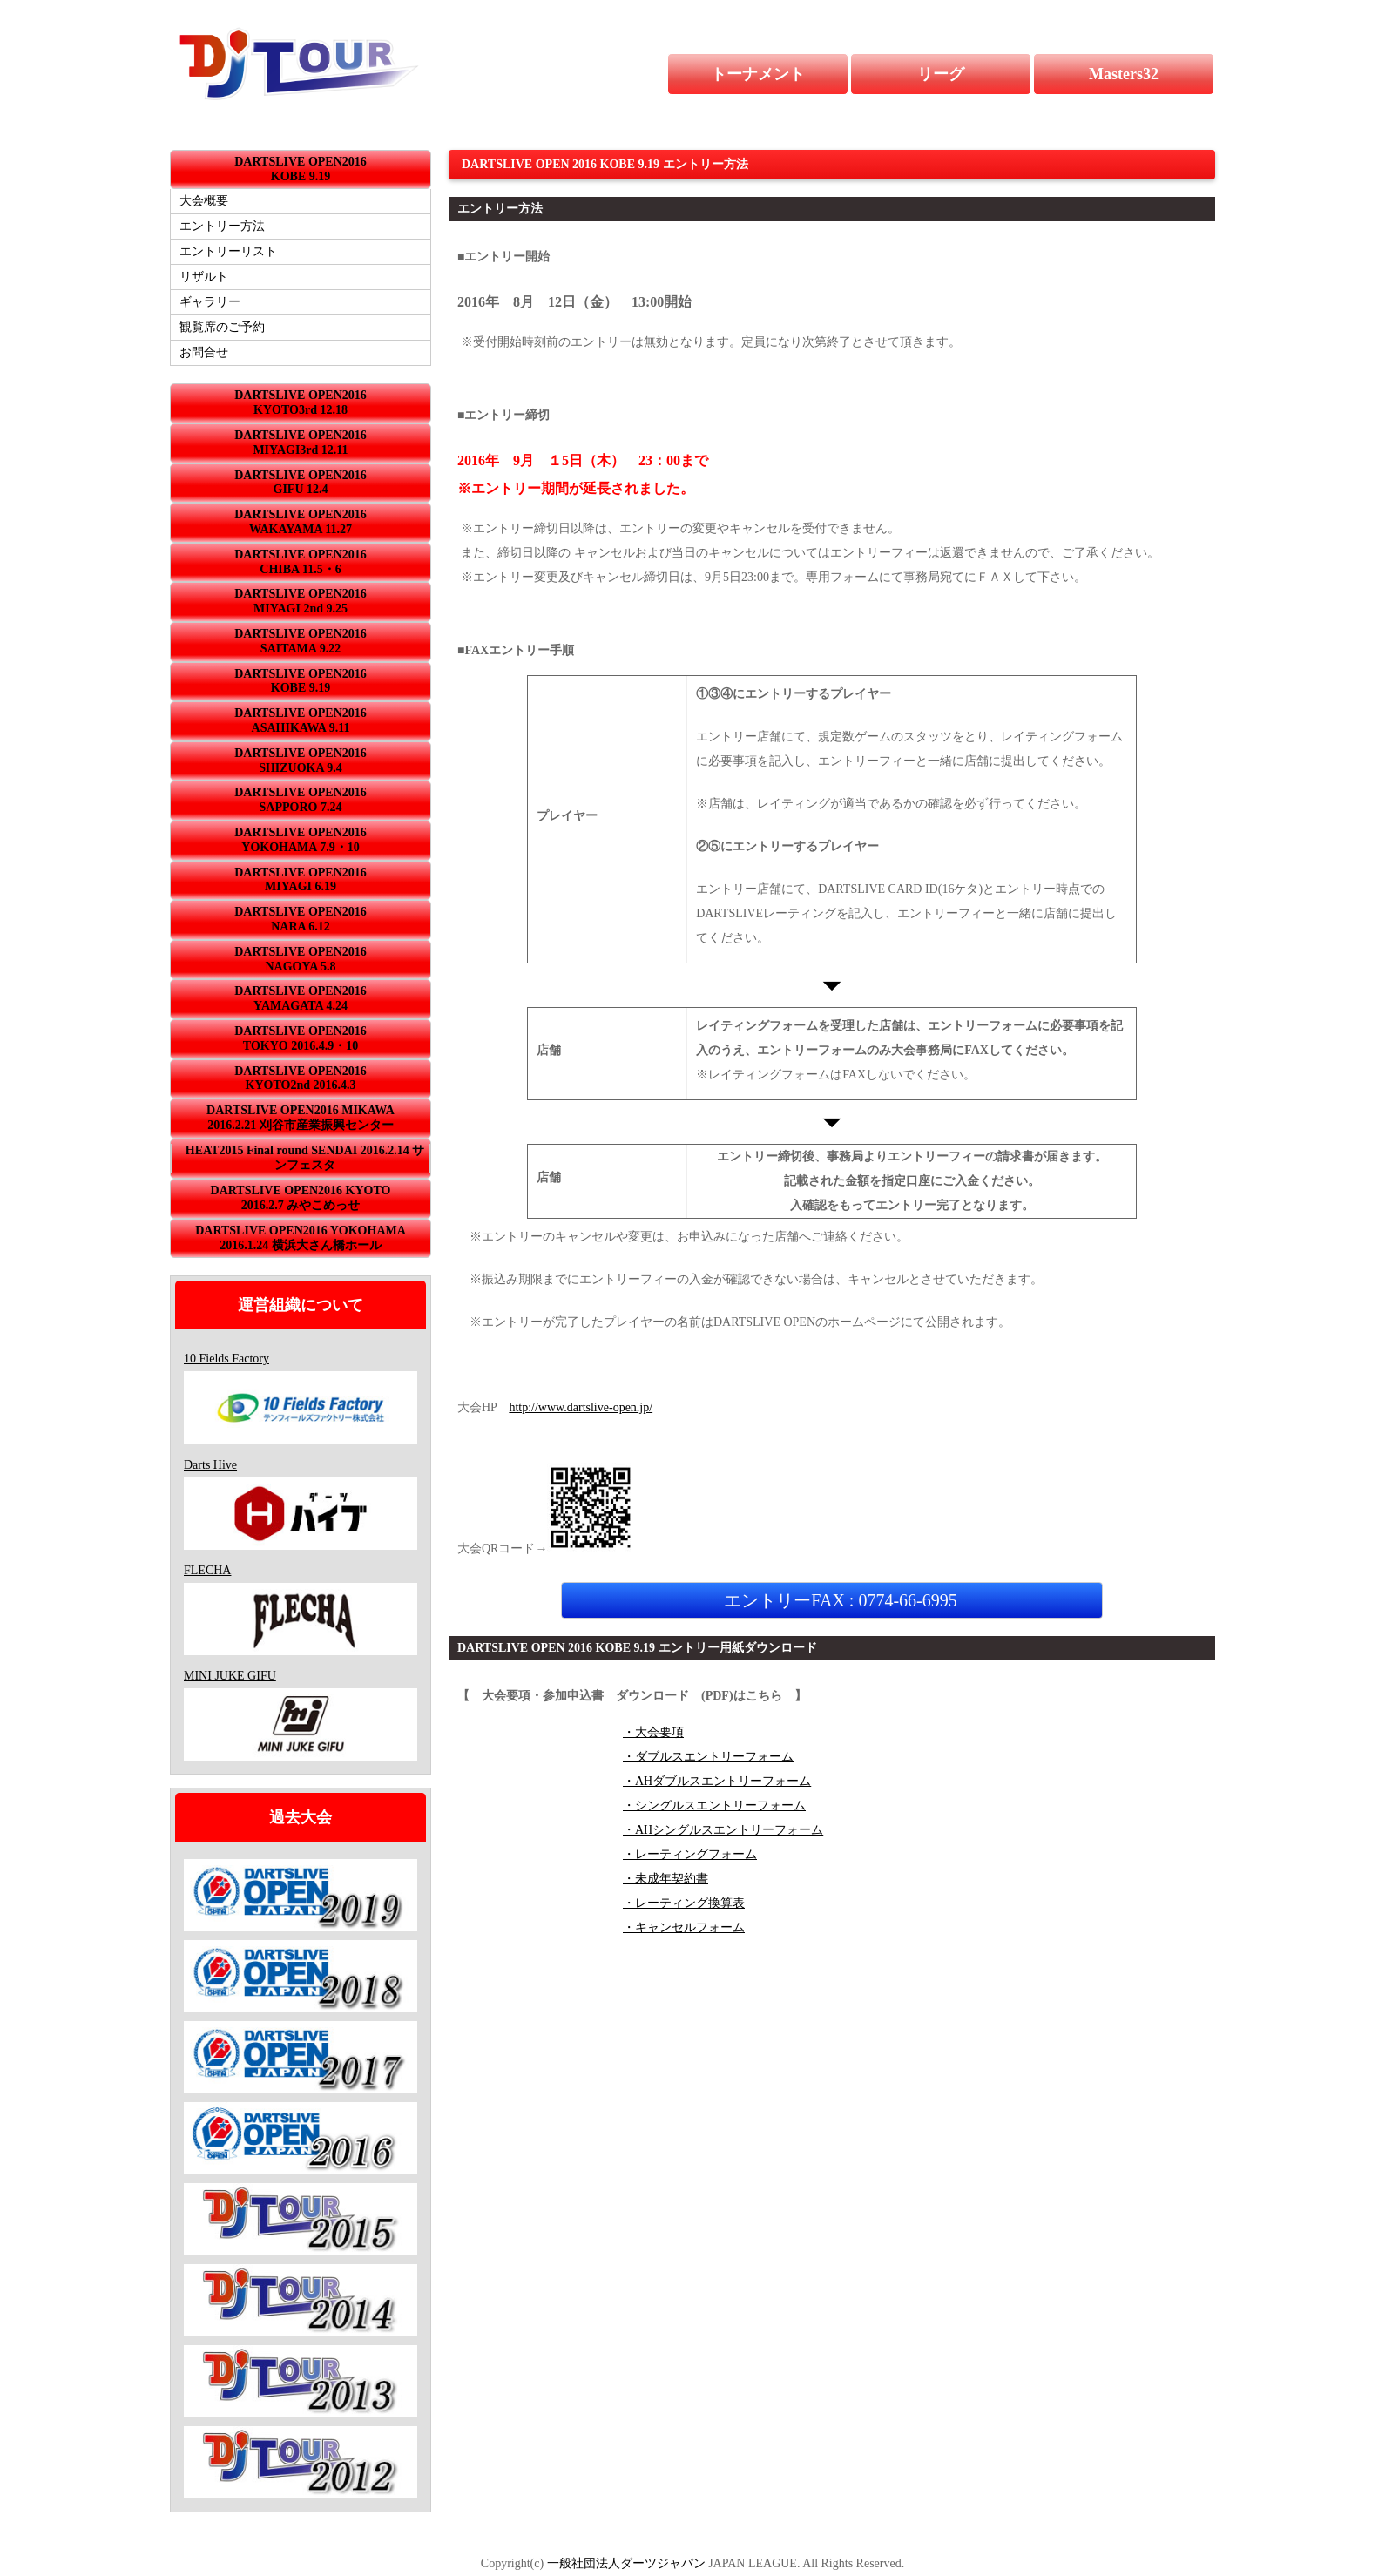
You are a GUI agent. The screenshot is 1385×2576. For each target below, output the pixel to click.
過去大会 (300, 1817)
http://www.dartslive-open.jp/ (580, 1407)
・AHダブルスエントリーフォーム (717, 1781)
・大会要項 (653, 1732)
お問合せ (203, 352)
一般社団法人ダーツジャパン (626, 2563)
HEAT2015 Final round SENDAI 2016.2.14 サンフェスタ (305, 1158)
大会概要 (203, 200)
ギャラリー (209, 301)
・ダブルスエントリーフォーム (708, 1756)
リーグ (940, 74)
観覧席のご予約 (222, 327)
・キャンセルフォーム (684, 1927)
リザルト (203, 276)
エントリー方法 (222, 226)
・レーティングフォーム (690, 1854)
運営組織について (300, 1305)
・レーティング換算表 (684, 1903)
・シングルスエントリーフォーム (714, 1805)
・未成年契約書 (665, 1878)
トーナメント (758, 74)
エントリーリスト (228, 251)
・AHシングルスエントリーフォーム (723, 1829)
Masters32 (1124, 74)
